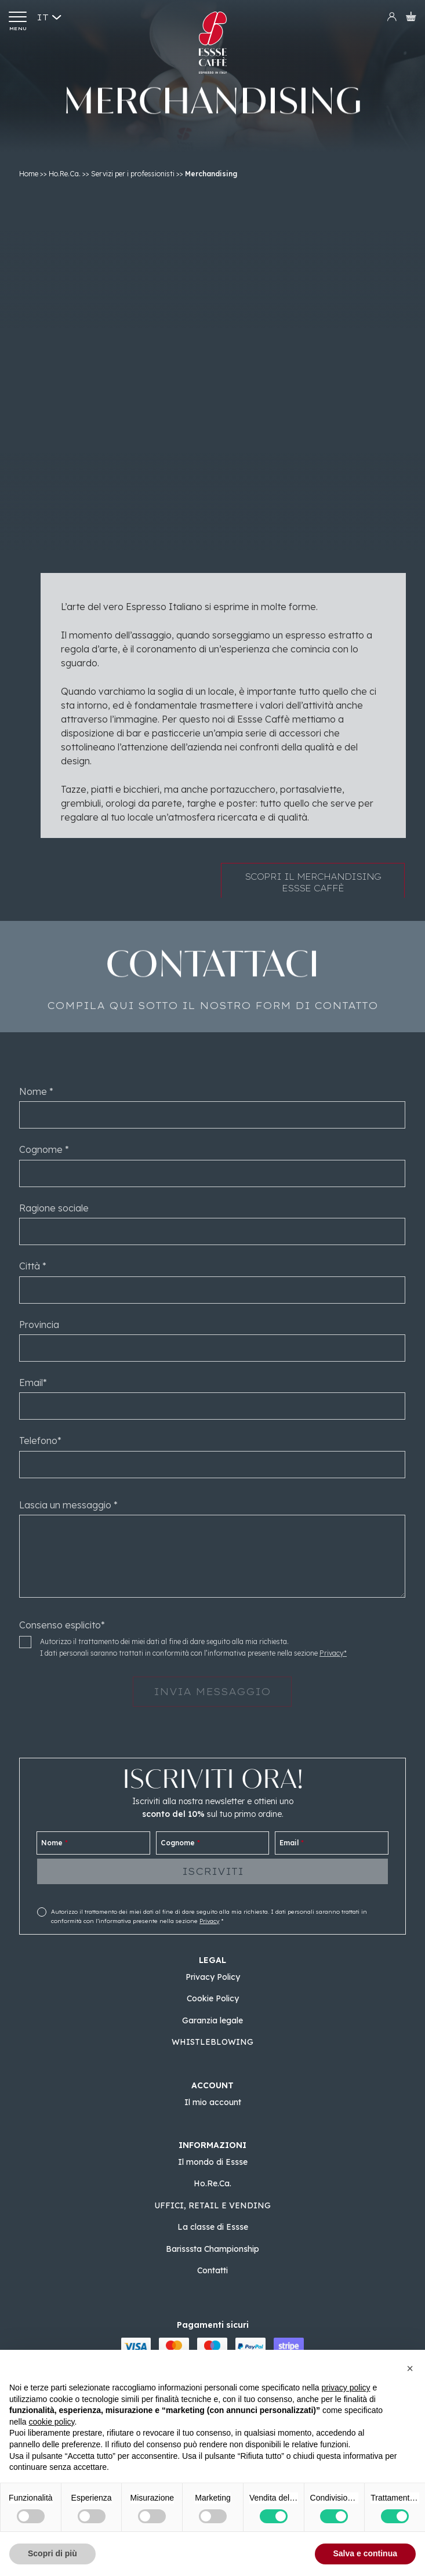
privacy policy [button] (346, 2387)
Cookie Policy (213, 1998)
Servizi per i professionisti (133, 173)
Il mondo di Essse (213, 2162)
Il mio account (212, 2102)
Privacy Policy (213, 1977)
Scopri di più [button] (52, 2553)
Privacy (209, 1921)
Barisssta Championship (212, 2249)
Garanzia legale (212, 2020)
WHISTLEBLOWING (212, 2042)
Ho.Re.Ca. (65, 173)
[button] (410, 2368)
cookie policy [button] (51, 2421)
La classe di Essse (212, 2227)
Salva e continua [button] (365, 2553)
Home (28, 173)
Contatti (212, 2270)
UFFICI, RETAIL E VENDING (212, 2205)
